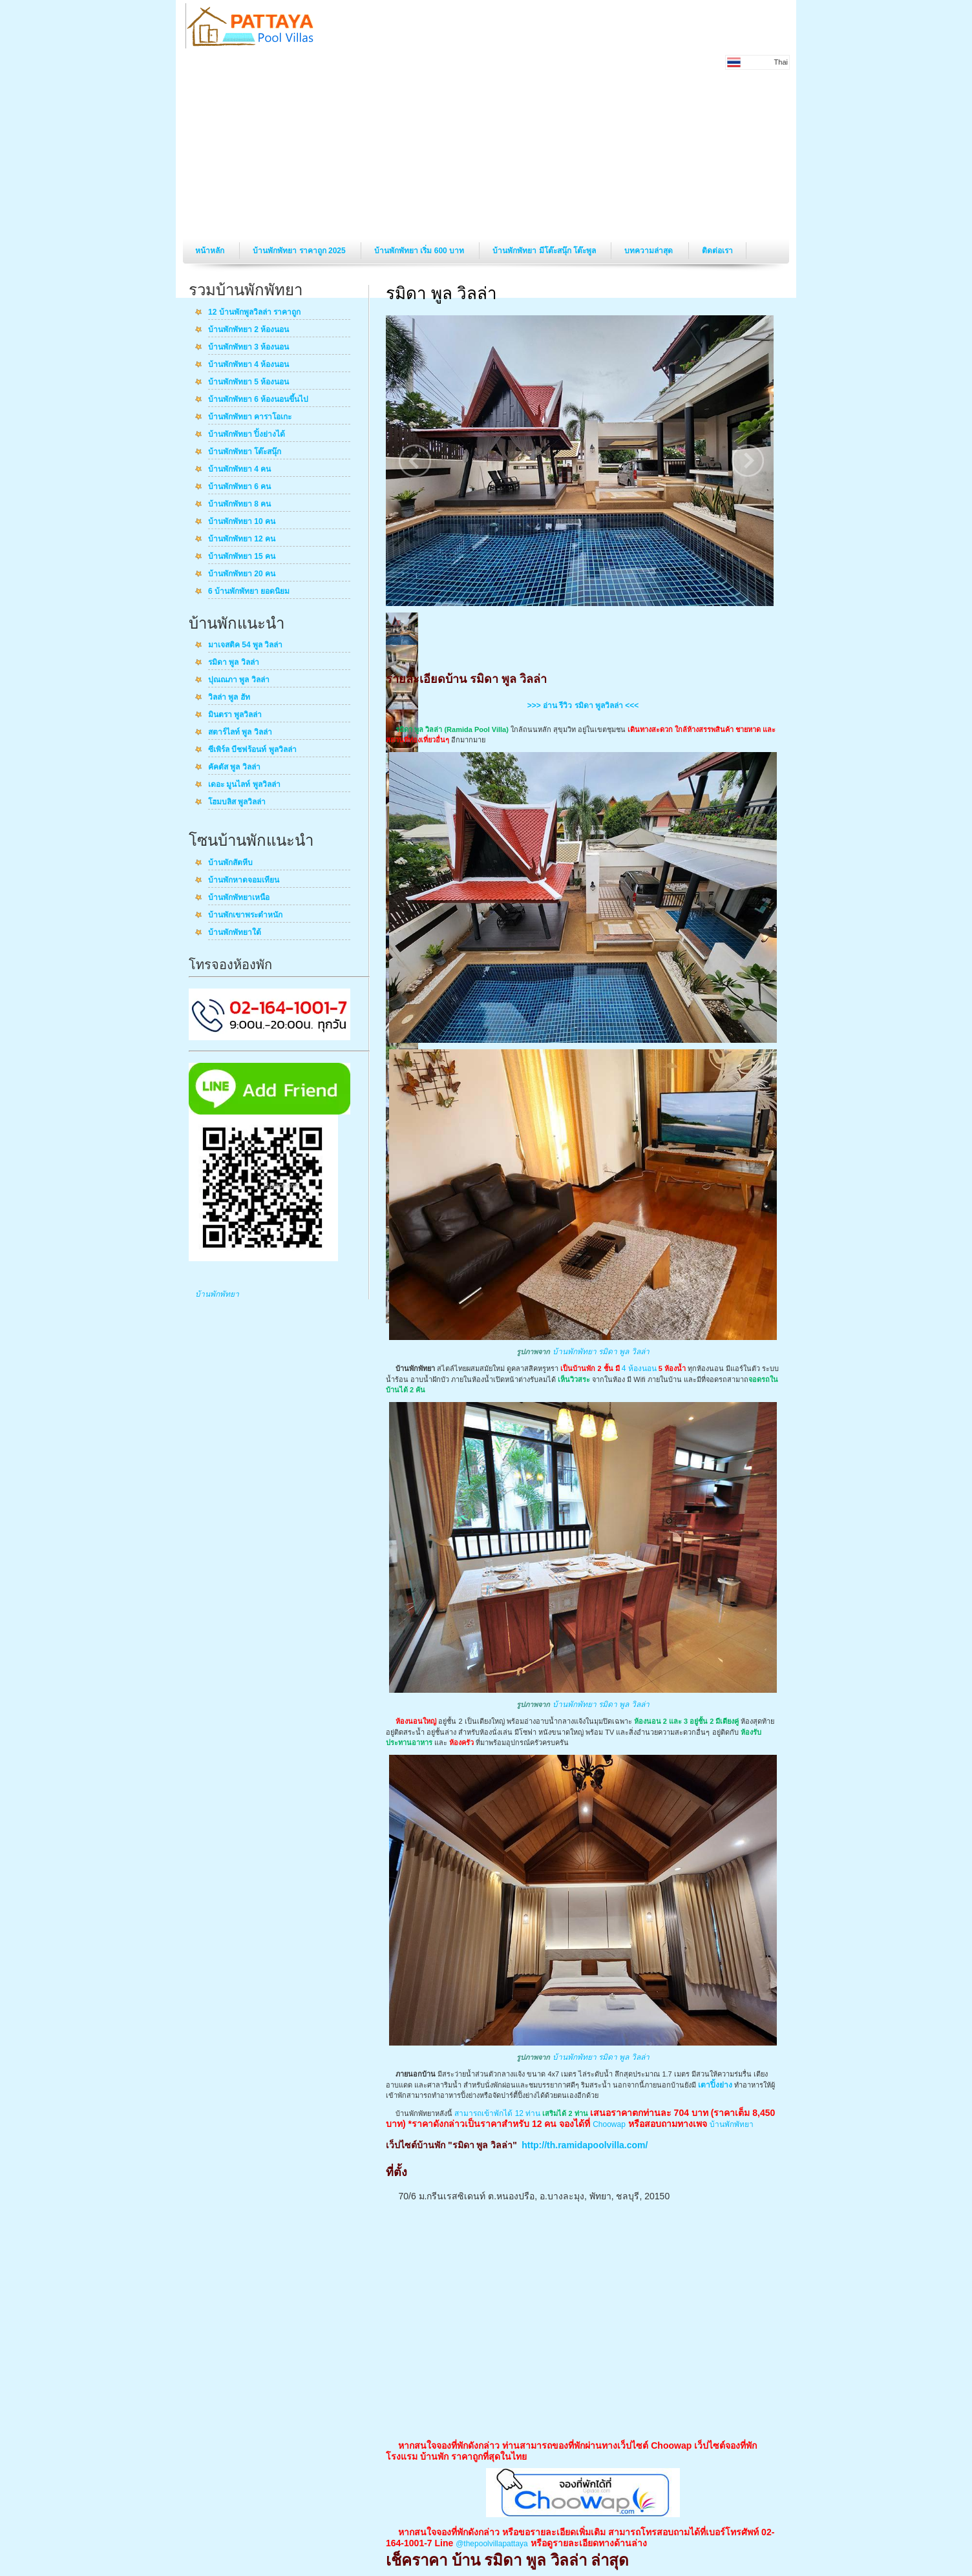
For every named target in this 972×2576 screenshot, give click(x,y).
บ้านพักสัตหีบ (230, 863)
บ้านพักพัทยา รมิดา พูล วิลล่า (601, 1351)
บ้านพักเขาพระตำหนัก (245, 915)
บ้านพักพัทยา (217, 1294)
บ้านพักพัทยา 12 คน (241, 539)
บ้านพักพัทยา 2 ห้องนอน (248, 330)
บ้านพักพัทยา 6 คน (239, 487)
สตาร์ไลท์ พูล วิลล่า (240, 733)
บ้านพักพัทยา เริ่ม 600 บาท (420, 250)
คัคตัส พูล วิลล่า (234, 767)
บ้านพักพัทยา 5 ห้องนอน (248, 382)
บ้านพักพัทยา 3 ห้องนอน (248, 347)
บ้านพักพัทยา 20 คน (241, 574)
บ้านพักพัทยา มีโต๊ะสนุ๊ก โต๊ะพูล (545, 250)
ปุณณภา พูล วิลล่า (238, 680)
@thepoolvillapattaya (492, 2543)
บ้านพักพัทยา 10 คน (241, 522)
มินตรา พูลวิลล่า (235, 715)
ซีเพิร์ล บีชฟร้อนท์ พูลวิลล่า (252, 750)
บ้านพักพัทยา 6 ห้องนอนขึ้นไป (258, 400)
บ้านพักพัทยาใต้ (234, 933)
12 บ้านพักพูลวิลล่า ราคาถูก (254, 313)
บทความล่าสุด (649, 250)
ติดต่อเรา (717, 250)
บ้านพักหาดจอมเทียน (243, 881)
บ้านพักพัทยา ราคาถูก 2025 (300, 250)
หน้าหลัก (210, 250)
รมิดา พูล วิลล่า (233, 663)
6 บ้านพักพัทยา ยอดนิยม (249, 592)
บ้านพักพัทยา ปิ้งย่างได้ (246, 435)
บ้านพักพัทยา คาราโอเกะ (249, 417)
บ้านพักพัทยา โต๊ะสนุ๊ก (244, 452)
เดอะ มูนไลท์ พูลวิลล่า (244, 785)
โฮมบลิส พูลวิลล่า (237, 802)
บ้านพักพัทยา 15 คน (241, 557)
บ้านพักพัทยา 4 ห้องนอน (248, 365)
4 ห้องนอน (639, 1368)
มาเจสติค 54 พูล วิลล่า (245, 645)
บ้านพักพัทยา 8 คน (239, 504)
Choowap (609, 2124)
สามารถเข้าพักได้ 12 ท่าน (497, 2113)
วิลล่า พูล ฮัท (229, 698)
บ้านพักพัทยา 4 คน (239, 470)
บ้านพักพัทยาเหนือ (238, 898)
